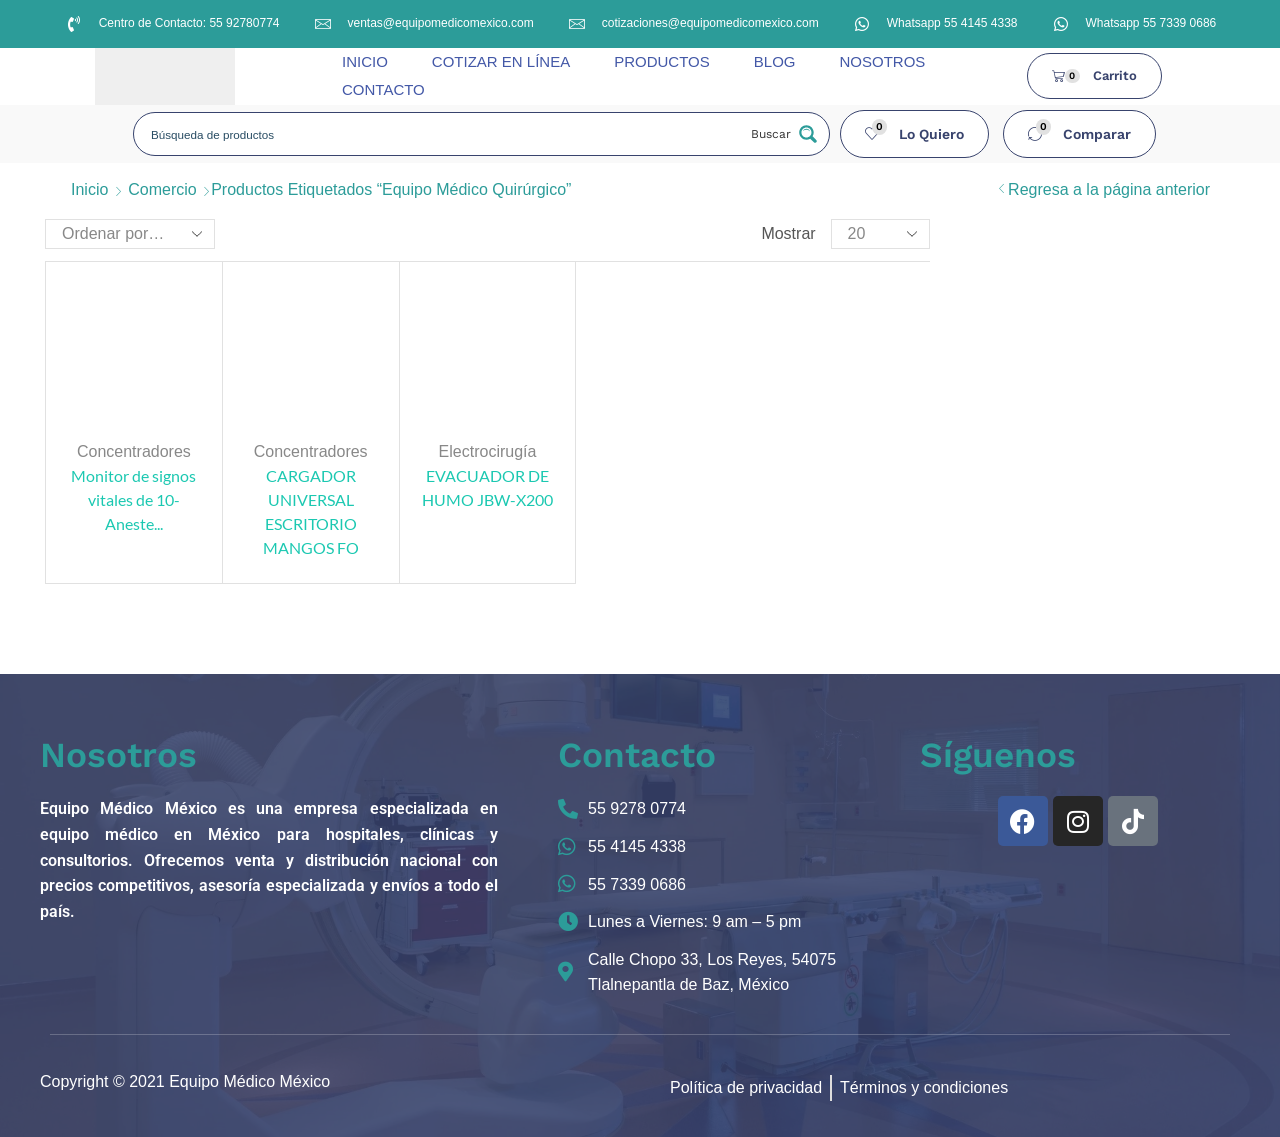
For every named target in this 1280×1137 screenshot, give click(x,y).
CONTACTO (383, 89)
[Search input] (441, 134)
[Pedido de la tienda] (130, 234)
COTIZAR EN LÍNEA (501, 61)
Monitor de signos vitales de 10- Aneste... (133, 499)
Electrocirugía (488, 451)
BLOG (775, 61)
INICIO (365, 61)
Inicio (89, 189)
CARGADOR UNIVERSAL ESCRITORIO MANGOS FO (311, 511)
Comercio (162, 189)
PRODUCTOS (662, 61)
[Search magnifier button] (782, 134)
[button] (915, 134)
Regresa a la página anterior (1109, 189)
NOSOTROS (882, 61)
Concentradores (134, 451)
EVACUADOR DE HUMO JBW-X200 (487, 487)
